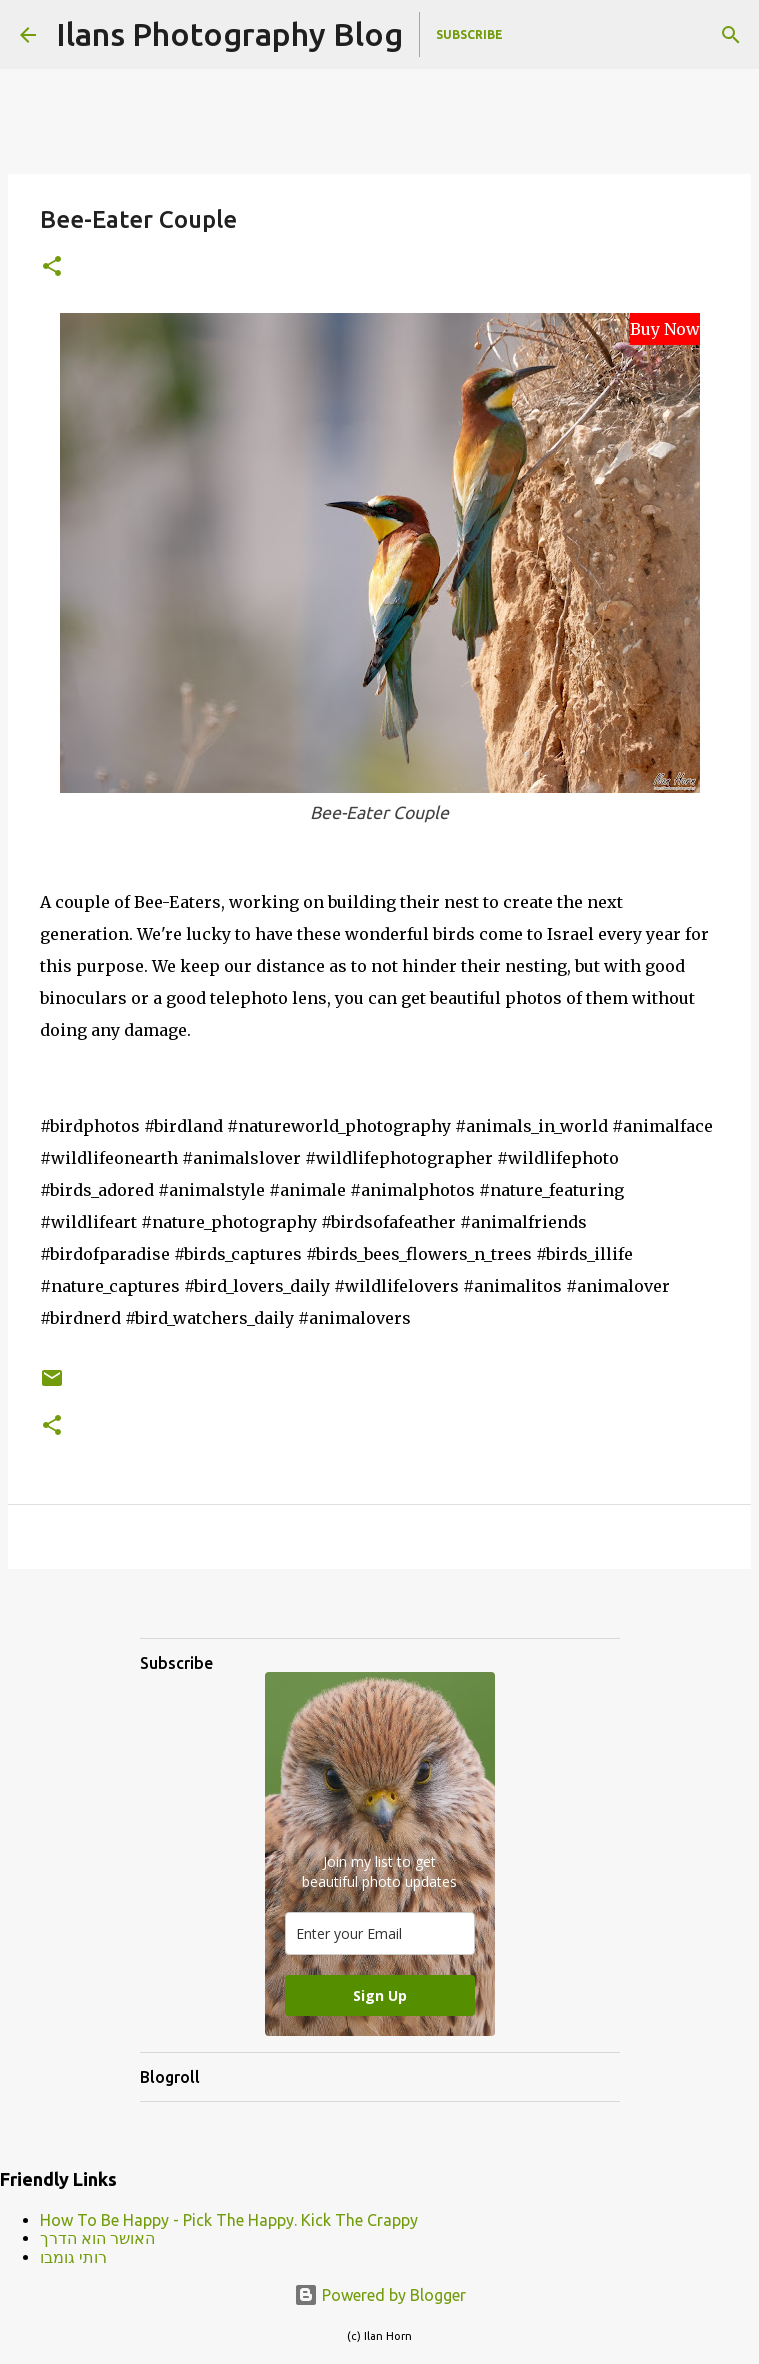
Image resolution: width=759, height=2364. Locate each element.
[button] (52, 267)
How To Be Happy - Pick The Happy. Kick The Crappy (229, 2220)
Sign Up (380, 1995)
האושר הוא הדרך (97, 2238)
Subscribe (469, 34)
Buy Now (665, 329)
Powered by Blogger (380, 2295)
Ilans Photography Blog (229, 34)
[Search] (731, 35)
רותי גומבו (73, 2257)
